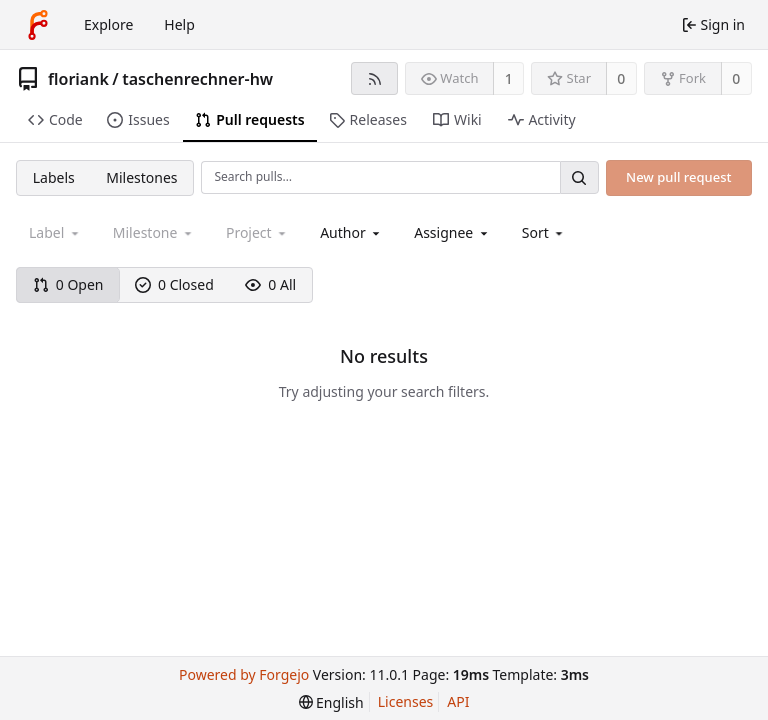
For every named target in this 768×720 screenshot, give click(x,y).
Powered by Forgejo (244, 674)
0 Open (68, 284)
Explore (108, 24)
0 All (270, 284)
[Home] (38, 25)
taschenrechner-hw (197, 79)
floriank (78, 79)
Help (179, 24)
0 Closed (174, 284)
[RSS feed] (374, 78)
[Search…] (579, 177)
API (458, 701)
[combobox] (351, 232)
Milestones (141, 177)
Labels (54, 177)
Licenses (406, 701)
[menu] (544, 232)
